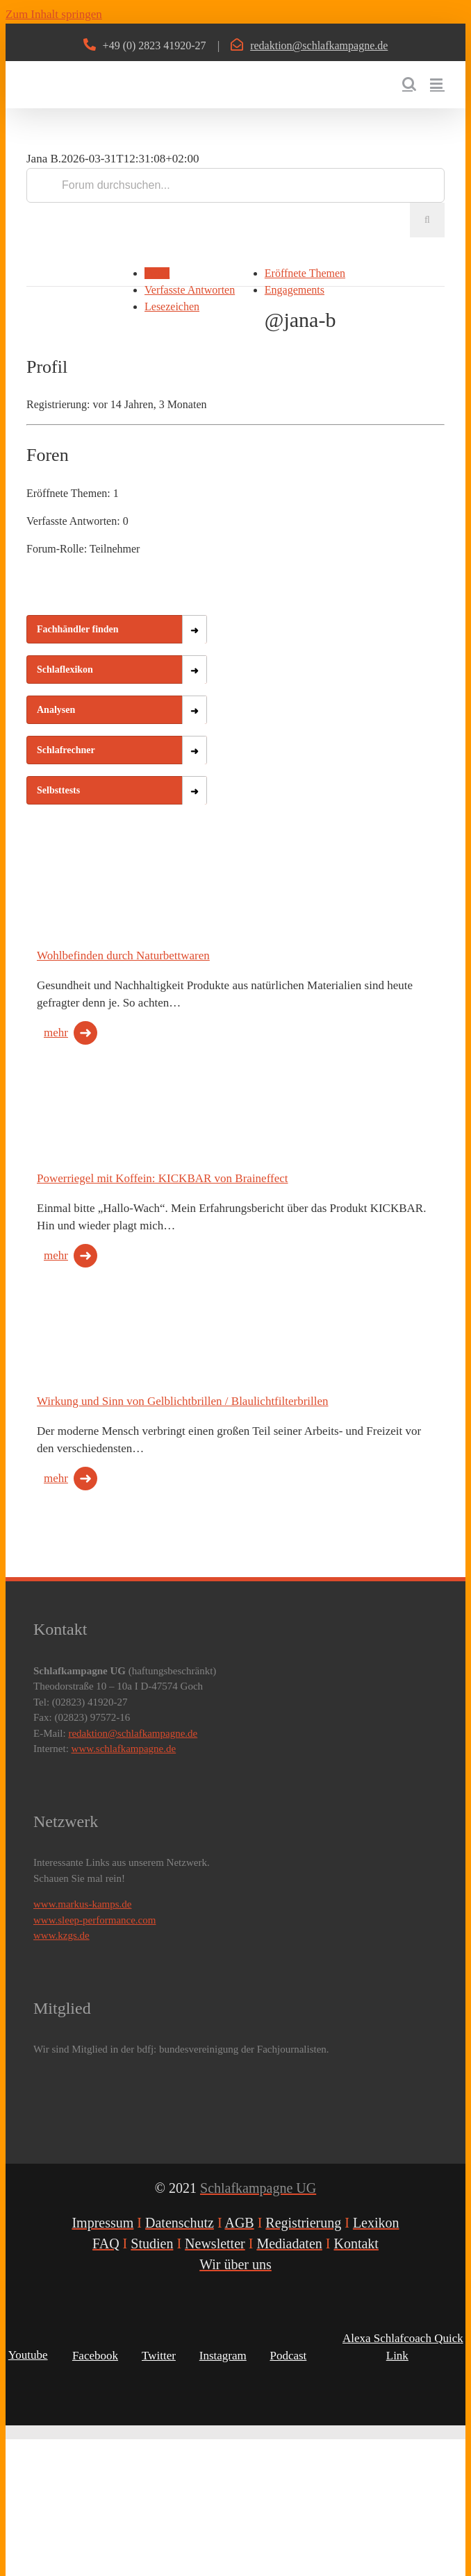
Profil (157, 273)
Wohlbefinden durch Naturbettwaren (123, 955)
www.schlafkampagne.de (124, 1748)
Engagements (294, 290)
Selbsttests (58, 790)
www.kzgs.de (61, 1935)
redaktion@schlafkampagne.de (319, 45)
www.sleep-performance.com (94, 1920)
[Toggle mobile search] (409, 83)
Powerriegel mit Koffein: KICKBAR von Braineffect (162, 1178)
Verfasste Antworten (189, 290)
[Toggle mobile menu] (437, 83)
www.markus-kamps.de (82, 1904)
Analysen (56, 710)
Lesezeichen (171, 306)
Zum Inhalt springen (54, 14)
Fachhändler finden (78, 629)
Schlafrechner (66, 750)
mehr (56, 1032)
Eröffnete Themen (305, 273)
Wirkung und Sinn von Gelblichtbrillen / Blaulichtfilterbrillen (183, 1401)
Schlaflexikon (65, 669)
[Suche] (427, 220)
